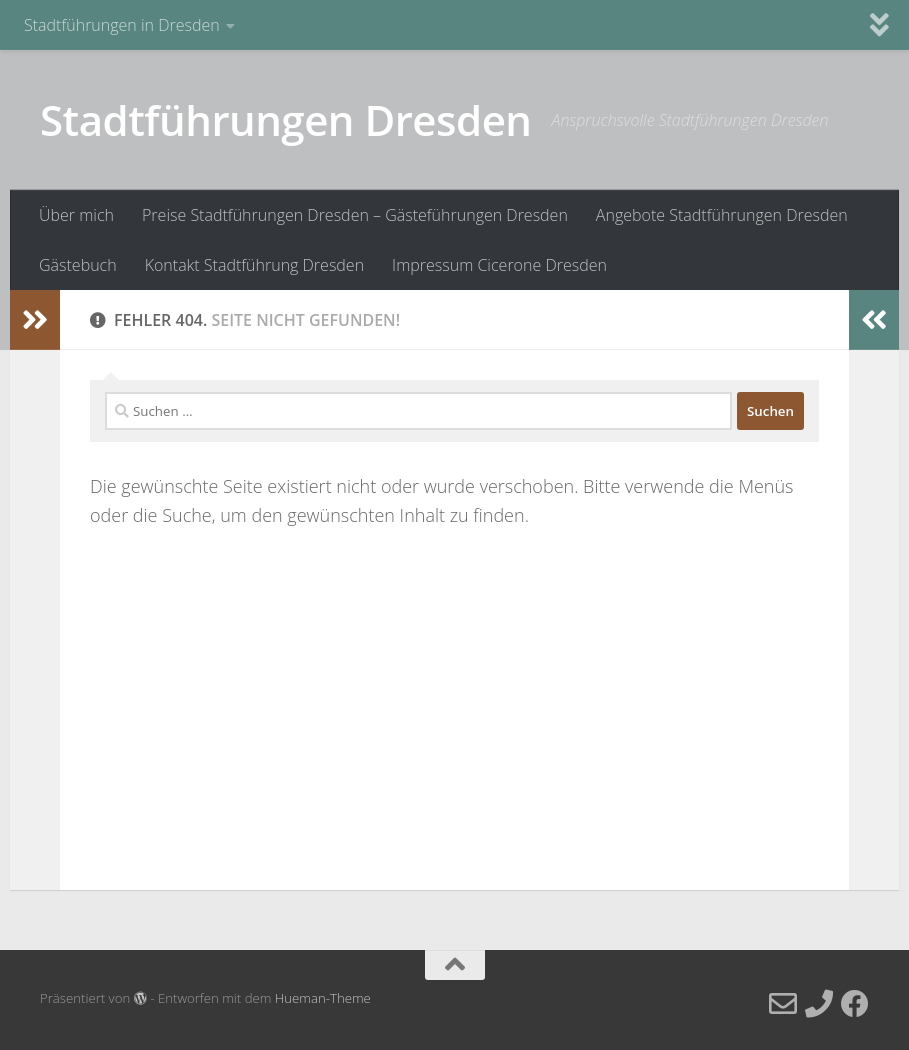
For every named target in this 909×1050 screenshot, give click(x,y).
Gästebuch (78, 265)
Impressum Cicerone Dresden (499, 265)
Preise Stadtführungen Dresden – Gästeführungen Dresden (355, 215)
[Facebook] (855, 1004)
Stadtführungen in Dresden (122, 25)
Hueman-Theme (323, 998)
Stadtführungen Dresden (286, 119)
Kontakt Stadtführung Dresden (254, 265)
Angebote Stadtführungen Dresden (722, 215)
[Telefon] (819, 1004)
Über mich (76, 215)
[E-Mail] (783, 1004)
